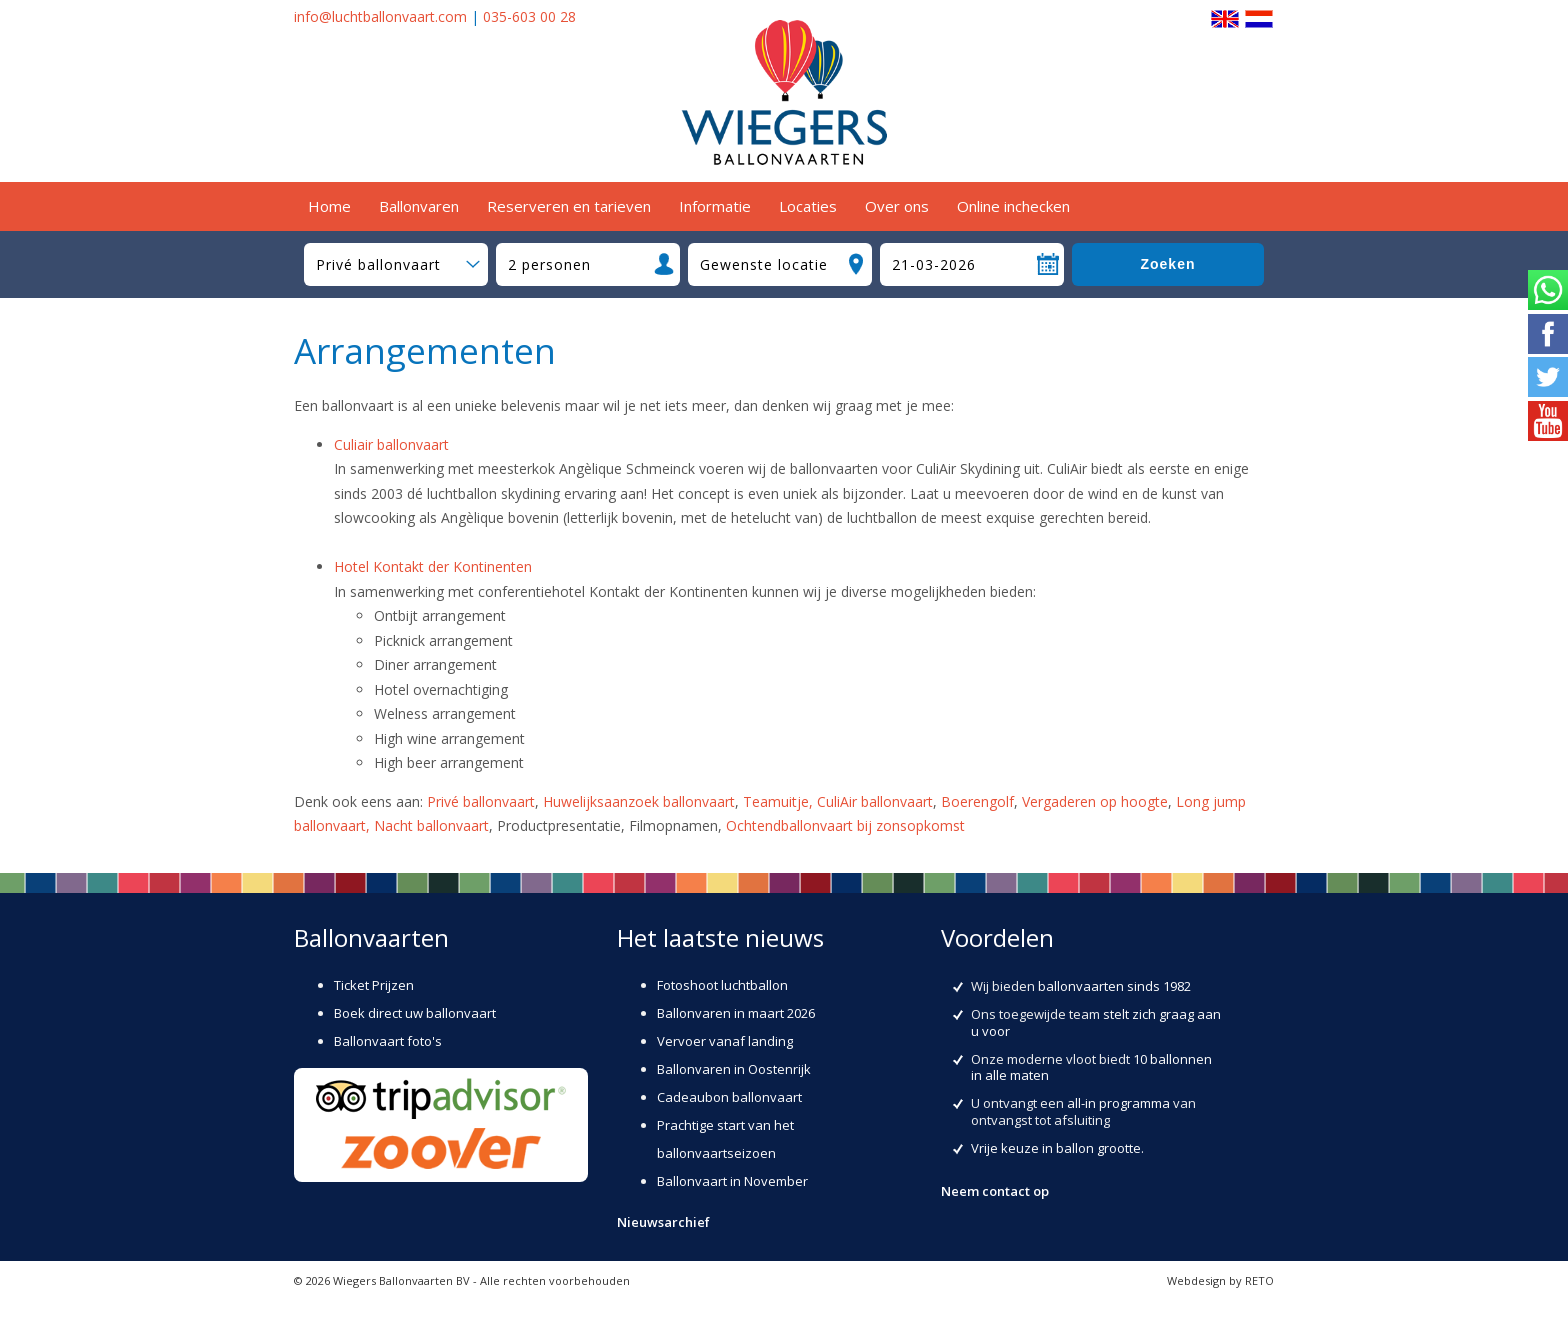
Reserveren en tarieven (569, 206)
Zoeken (1167, 264)
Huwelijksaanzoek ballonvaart (639, 801)
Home (329, 206)
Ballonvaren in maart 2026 (736, 1013)
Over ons (897, 206)
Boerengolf (977, 801)
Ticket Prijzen (374, 985)
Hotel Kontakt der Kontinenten (433, 566)
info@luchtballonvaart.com (380, 16)
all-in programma (1118, 1103)
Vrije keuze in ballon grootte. (1057, 1148)
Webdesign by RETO (1220, 1280)
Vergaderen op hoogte (1095, 801)
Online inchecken (1013, 206)
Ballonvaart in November (732, 1181)
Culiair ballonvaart (391, 444)
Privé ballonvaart (481, 801)
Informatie (715, 206)
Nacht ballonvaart (431, 825)
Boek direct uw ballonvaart (415, 1013)
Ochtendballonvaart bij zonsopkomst (845, 825)
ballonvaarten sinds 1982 (1114, 986)
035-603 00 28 (529, 16)
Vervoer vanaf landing (725, 1041)
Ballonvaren (419, 206)
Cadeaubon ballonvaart (729, 1097)
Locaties (808, 206)
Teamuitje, (780, 801)
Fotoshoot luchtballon (722, 985)
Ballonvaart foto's (388, 1041)
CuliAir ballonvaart (875, 801)
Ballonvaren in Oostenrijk (734, 1069)
